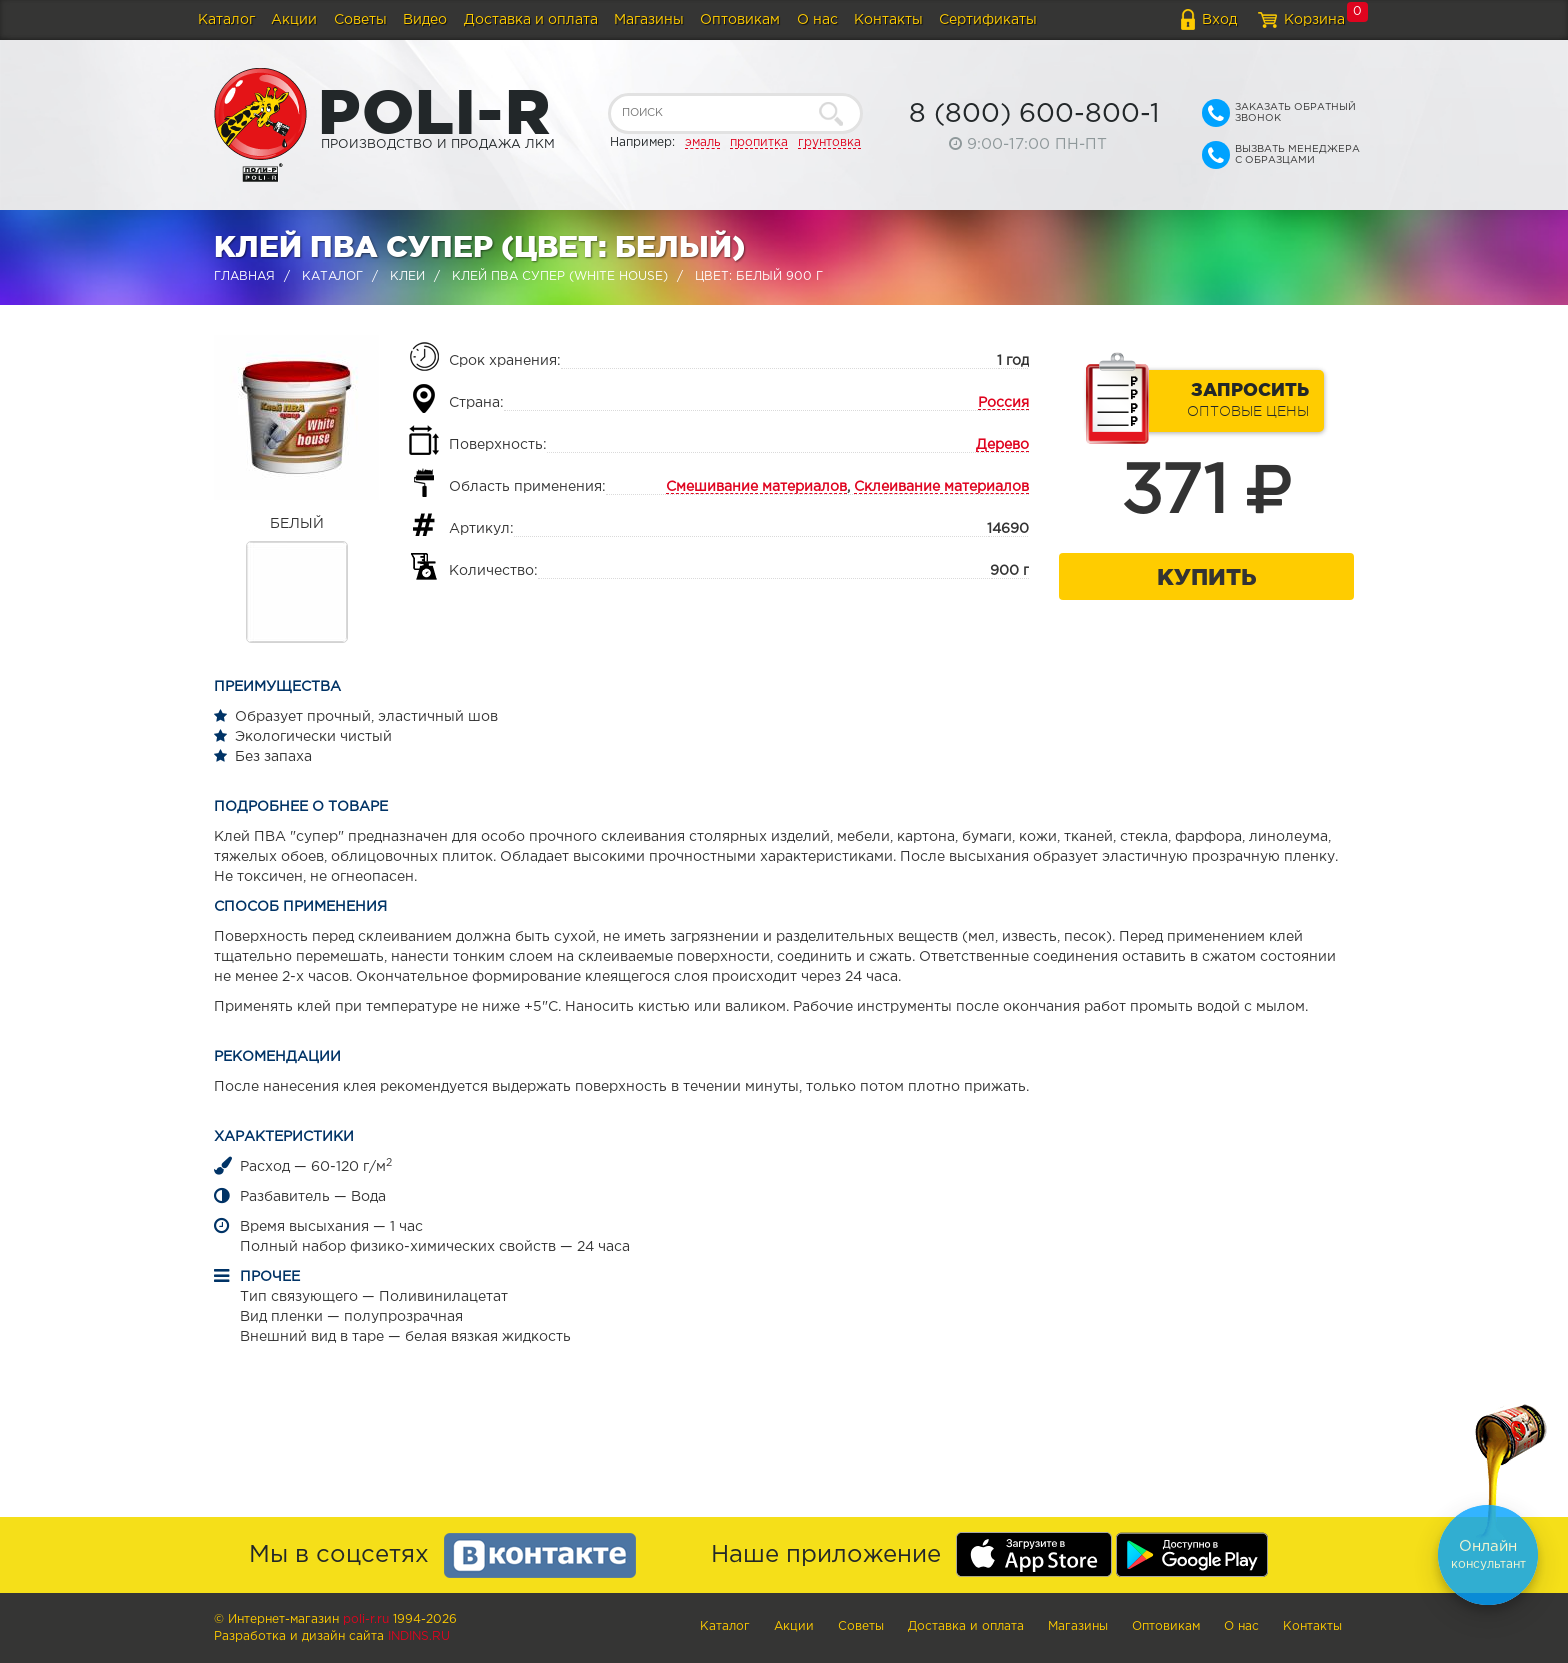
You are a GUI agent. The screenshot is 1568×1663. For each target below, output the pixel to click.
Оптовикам (740, 20)
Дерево (1002, 445)
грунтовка (829, 142)
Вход (1219, 20)
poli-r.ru (366, 1619)
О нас (817, 20)
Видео (425, 20)
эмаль (702, 142)
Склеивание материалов (941, 487)
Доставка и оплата (531, 20)
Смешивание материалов (756, 487)
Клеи (407, 276)
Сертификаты (988, 20)
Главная (244, 276)
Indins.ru (419, 1636)
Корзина (1314, 20)
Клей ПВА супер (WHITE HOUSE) (560, 276)
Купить (1206, 576)
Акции (294, 20)
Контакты (888, 20)
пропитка (759, 142)
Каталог (226, 20)
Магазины (649, 20)
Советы (360, 20)
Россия (1003, 403)
